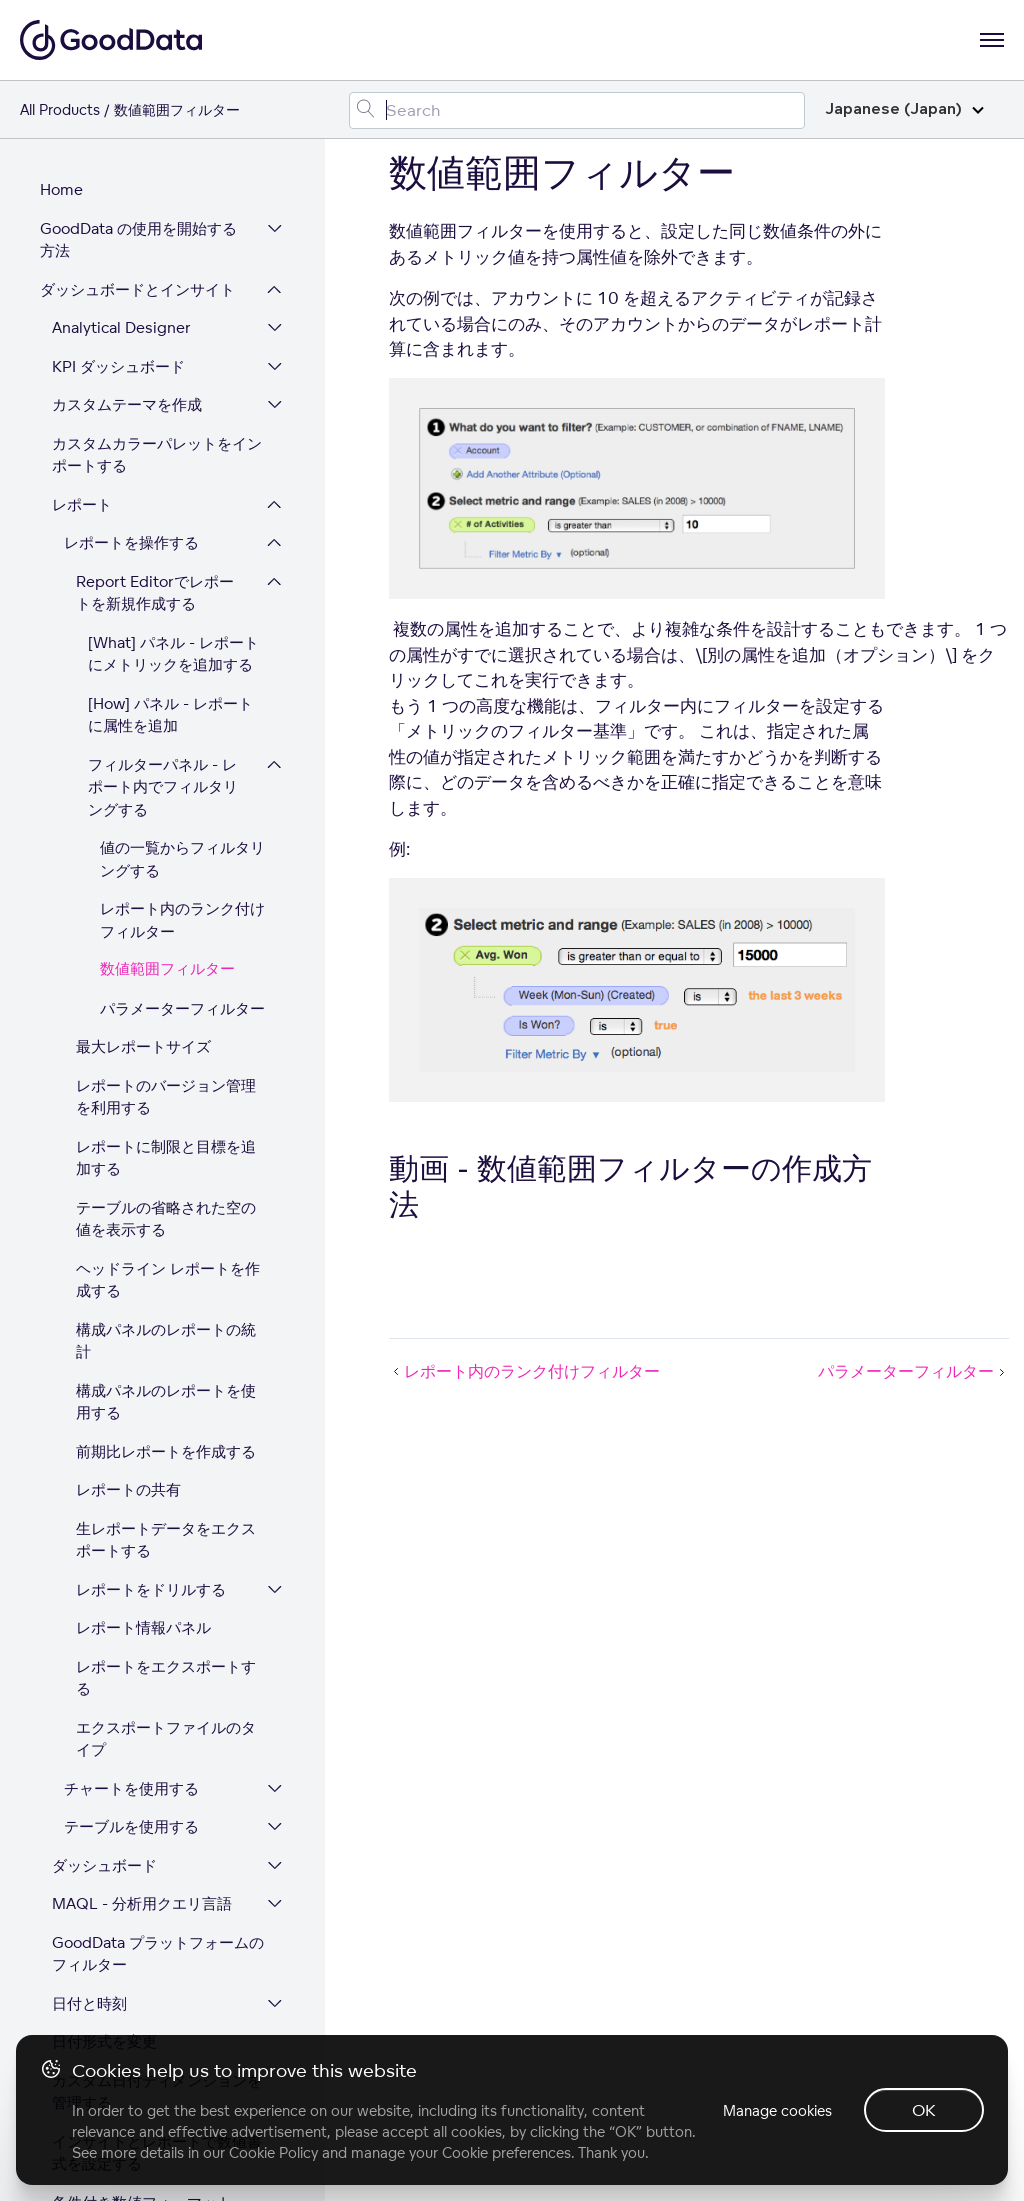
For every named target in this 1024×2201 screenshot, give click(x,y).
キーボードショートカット (142, 1812)
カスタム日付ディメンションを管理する (157, 1625)
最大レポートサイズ (143, 579)
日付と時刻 (89, 1536)
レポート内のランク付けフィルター (182, 453)
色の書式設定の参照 (119, 1773)
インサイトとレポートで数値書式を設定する (157, 1686)
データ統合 (77, 1850)
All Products (60, 109)
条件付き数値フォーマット (142, 1735)
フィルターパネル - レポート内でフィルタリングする (163, 320)
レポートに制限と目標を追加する (166, 691)
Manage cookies (777, 2110)
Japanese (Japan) (904, 109)
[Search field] (577, 110)
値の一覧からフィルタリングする (182, 392)
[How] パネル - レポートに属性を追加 (170, 248)
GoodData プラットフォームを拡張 (138, 1962)
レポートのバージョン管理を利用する (166, 630)
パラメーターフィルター (182, 541)
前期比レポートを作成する (166, 984)
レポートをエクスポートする (166, 1211)
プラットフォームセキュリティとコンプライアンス (137, 2023)
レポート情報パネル (143, 1160)
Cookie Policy (273, 2152)
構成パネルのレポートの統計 (166, 874)
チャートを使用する (131, 1321)
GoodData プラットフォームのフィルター (158, 1487)
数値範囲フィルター (167, 502)
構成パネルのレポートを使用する (166, 935)
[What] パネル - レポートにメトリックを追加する (173, 187)
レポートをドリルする (151, 1122)
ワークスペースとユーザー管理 (137, 1901)
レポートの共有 (128, 1022)
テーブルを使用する (131, 1359)
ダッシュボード (104, 1398)
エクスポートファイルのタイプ (166, 1272)
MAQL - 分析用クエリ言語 (142, 1436)
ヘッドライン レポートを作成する (168, 813)
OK (924, 2110)
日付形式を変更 (104, 1574)
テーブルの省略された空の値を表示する (166, 752)
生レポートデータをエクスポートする (166, 1073)
